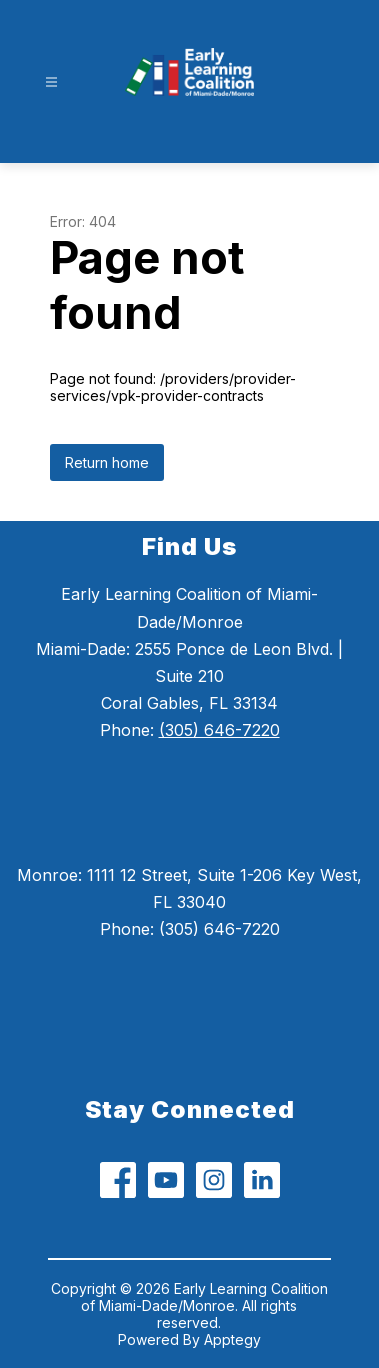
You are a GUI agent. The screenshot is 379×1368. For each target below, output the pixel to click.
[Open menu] (51, 82)
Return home (107, 462)
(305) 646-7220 (219, 730)
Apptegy (232, 1339)
